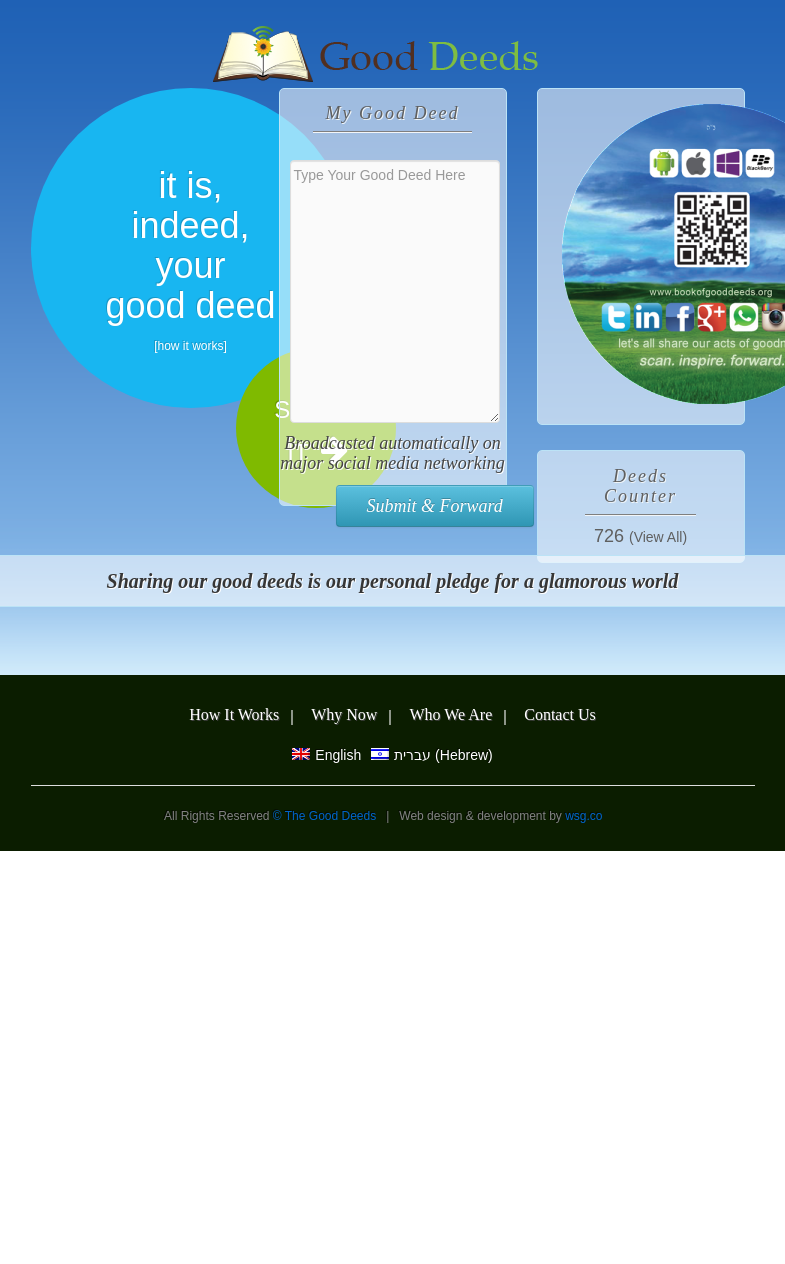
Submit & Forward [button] (435, 506)
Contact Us (560, 714)
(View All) (658, 537)
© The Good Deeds (326, 816)
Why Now (344, 714)
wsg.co (583, 816)
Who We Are (450, 714)
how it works (190, 346)
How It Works (234, 714)
